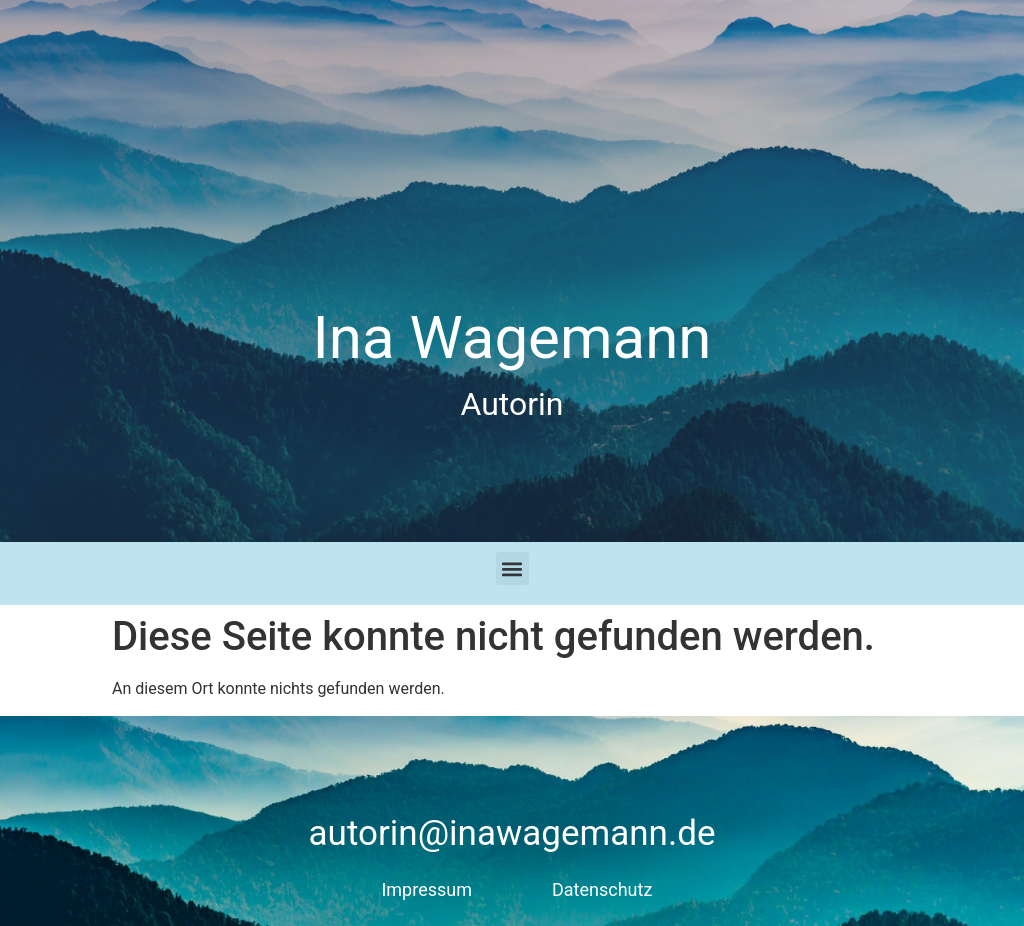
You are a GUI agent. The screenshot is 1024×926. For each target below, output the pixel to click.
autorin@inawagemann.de (512, 833)
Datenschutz (602, 889)
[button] (512, 568)
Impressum (426, 889)
